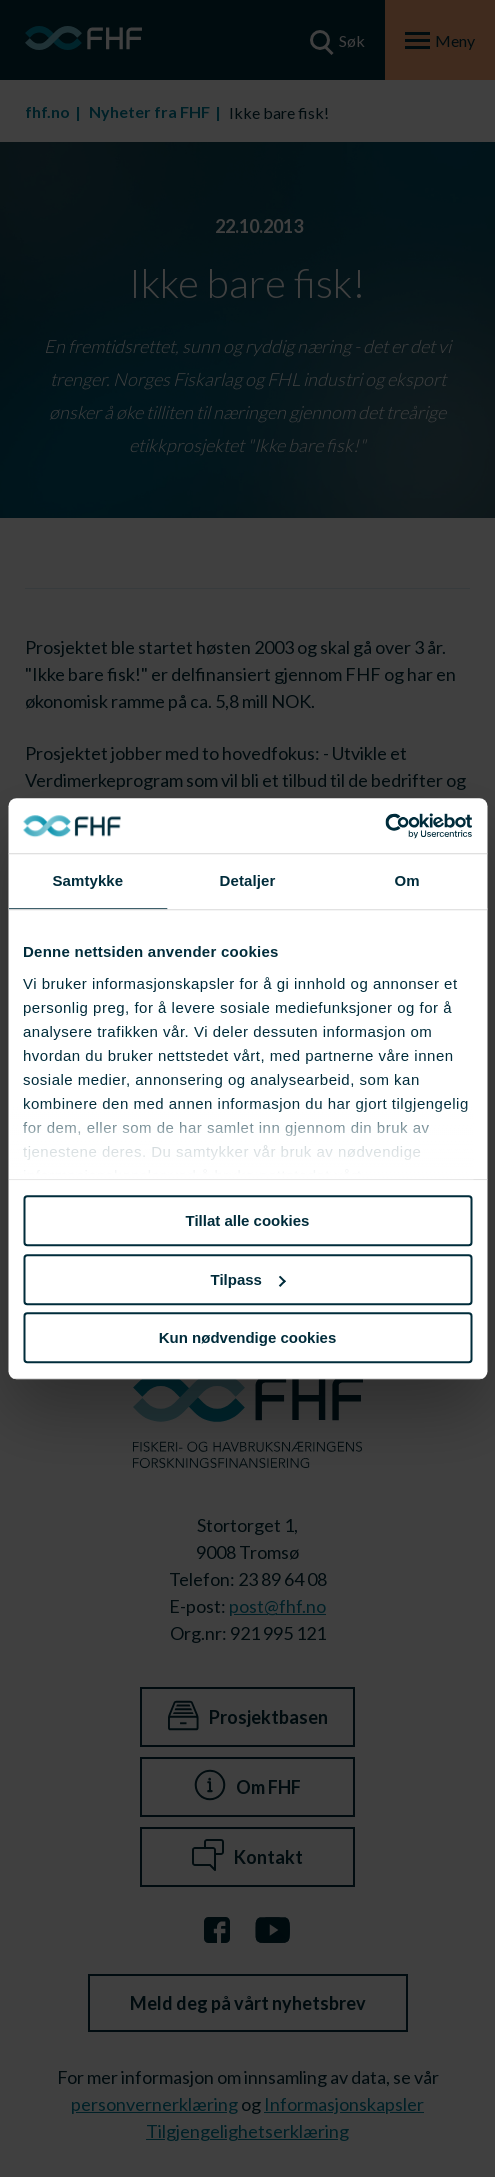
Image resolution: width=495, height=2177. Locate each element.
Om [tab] (407, 880)
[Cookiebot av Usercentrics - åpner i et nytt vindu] (384, 826)
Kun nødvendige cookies (248, 1337)
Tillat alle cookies (248, 1220)
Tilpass (248, 1279)
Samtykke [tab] (87, 880)
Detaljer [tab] (248, 880)
